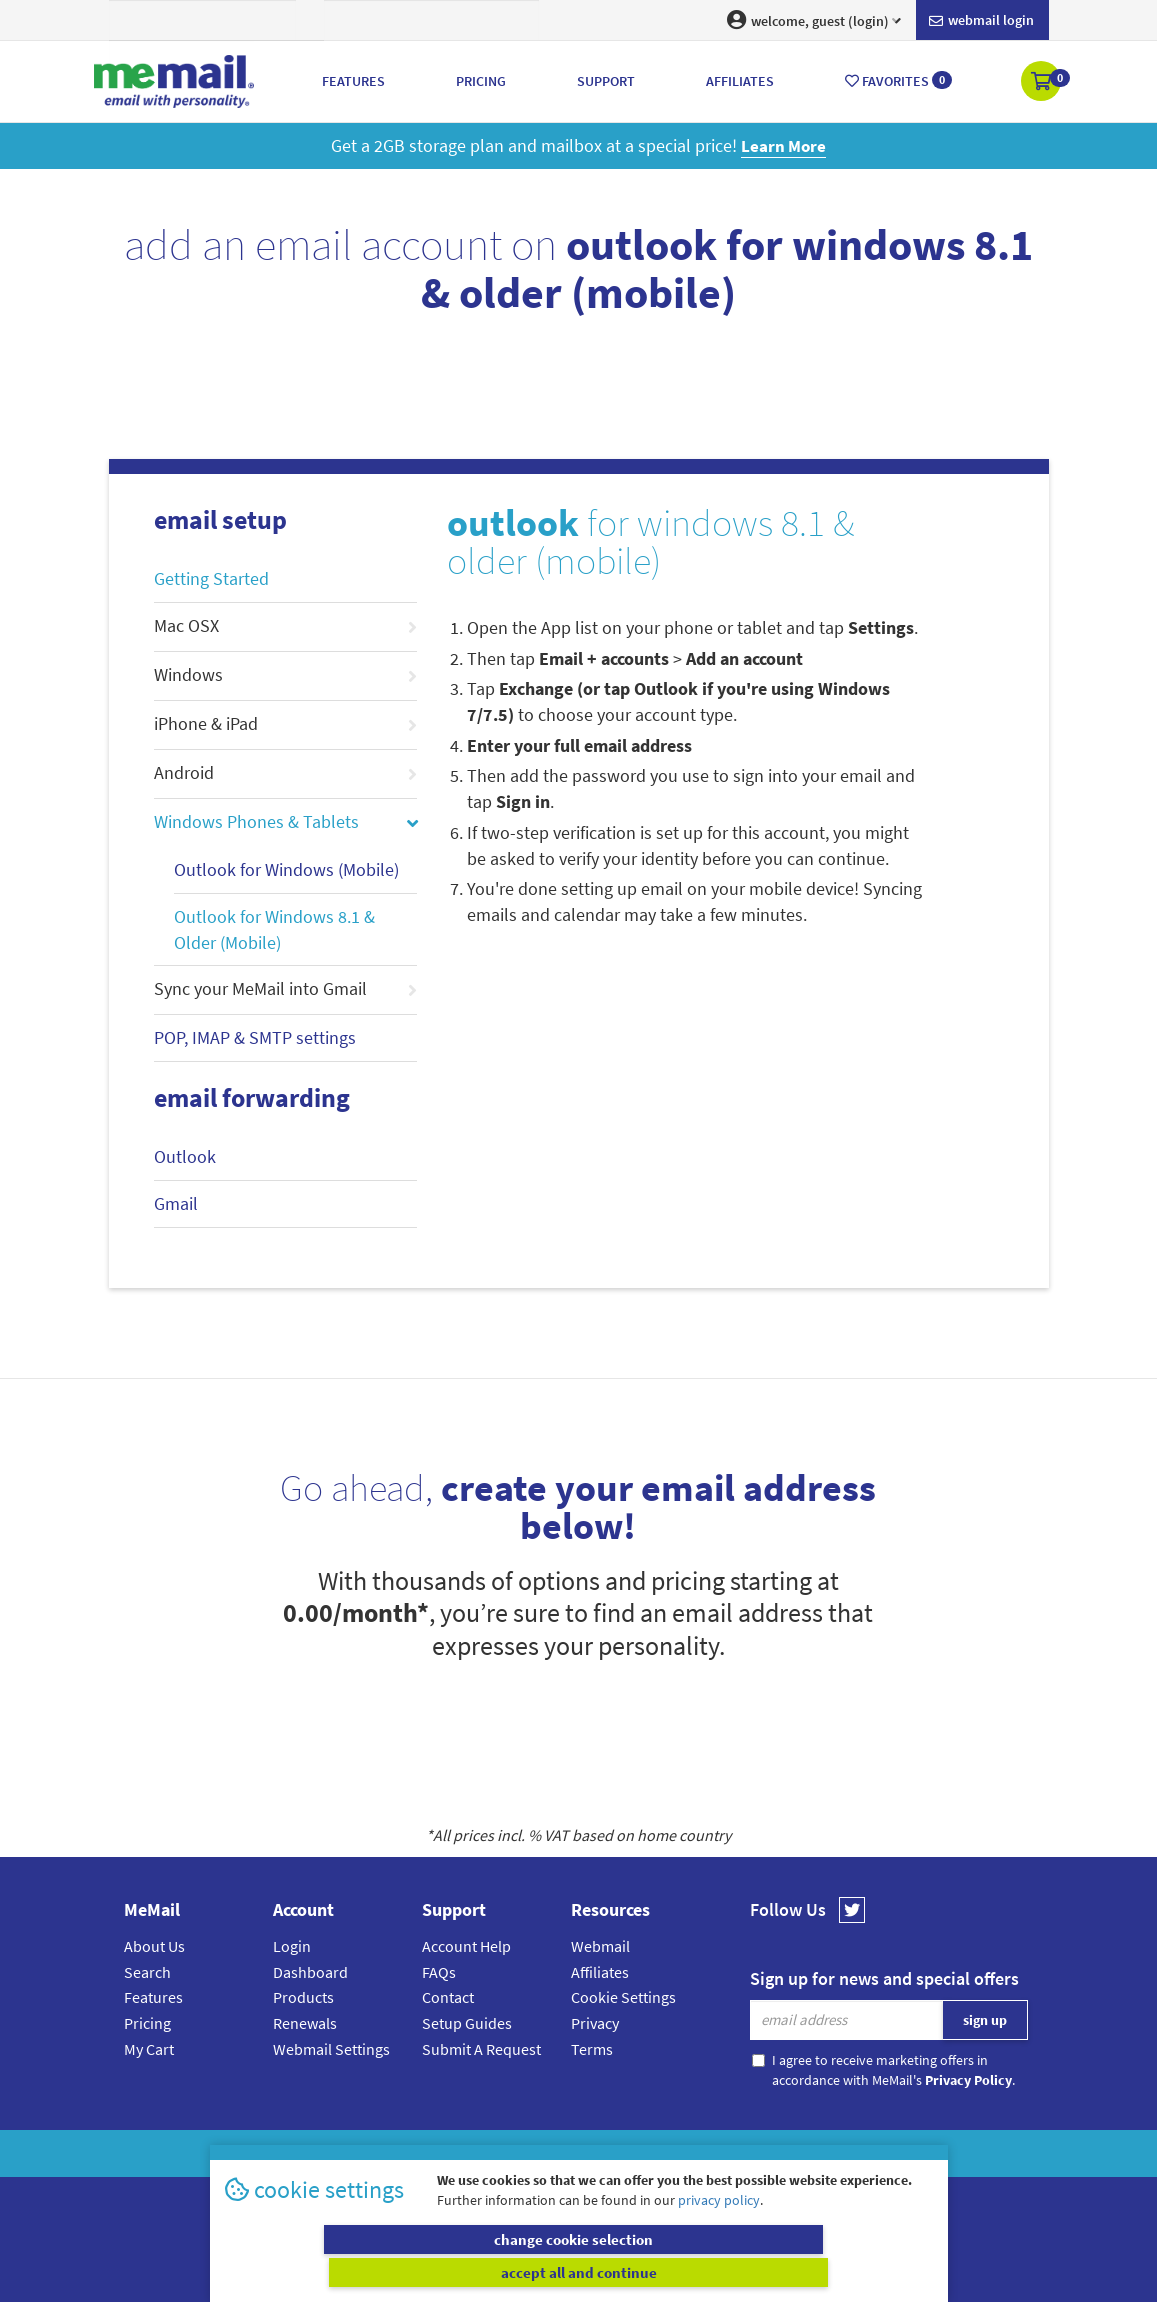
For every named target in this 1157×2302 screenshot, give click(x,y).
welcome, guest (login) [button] (814, 20)
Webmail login (981, 21)
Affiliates (600, 1972)
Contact (448, 1997)
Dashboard (310, 1972)
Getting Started (211, 578)
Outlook (185, 1156)
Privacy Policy (625, 2153)
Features (153, 1997)
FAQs (439, 1972)
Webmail (600, 1946)
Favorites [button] (898, 80)
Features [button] (353, 81)
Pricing (147, 2023)
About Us (154, 1946)
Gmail (176, 1203)
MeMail (448, 2153)
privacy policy (719, 2232)
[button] (1042, 83)
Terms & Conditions (716, 2153)
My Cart (149, 2049)
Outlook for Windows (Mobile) (286, 869)
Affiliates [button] (740, 81)
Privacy (595, 2023)
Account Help (466, 1946)
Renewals (305, 2023)
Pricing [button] (481, 81)
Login (292, 1946)
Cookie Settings (623, 1997)
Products (303, 1997)
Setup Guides (467, 2023)
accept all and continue (758, 2272)
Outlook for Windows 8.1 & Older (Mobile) (274, 929)
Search (147, 1972)
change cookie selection (398, 2272)
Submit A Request (481, 2049)
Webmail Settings (331, 2049)
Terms (592, 2049)
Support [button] (606, 81)
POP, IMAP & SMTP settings (255, 1037)
